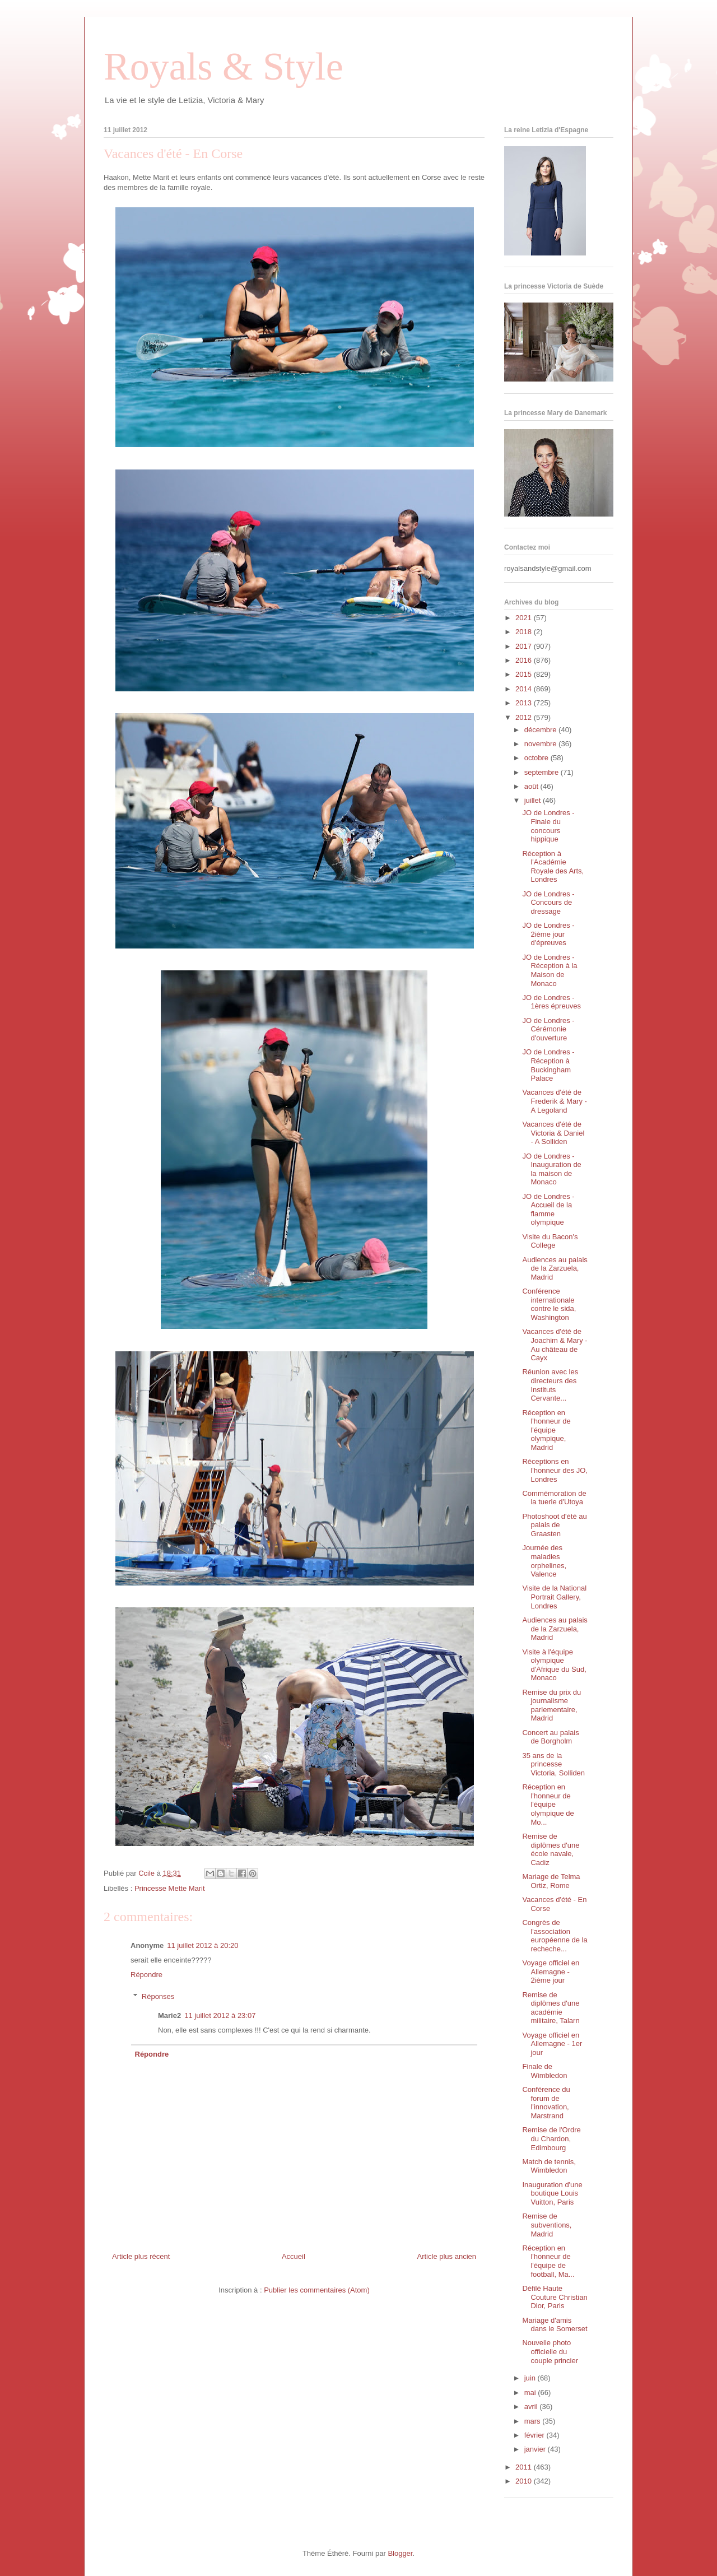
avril (531, 2406)
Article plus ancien (447, 2256)
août (532, 786)
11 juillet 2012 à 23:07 (219, 2015)
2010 (524, 2481)
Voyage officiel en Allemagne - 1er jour (552, 2044)
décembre (541, 730)
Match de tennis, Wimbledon (548, 2166)
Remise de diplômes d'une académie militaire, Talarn (550, 2008)
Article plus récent (141, 2256)
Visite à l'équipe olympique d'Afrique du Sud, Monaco (554, 1665)
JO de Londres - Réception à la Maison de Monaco (549, 970)
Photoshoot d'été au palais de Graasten (554, 1525)
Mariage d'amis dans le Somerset (554, 2324)
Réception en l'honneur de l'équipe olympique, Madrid (546, 1430)
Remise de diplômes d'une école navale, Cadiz (550, 1849)
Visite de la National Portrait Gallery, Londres (554, 1597)
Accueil (293, 2256)
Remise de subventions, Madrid (546, 2225)
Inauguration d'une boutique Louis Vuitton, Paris (552, 2193)
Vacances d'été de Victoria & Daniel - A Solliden (553, 1133)
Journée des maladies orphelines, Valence (544, 1560)
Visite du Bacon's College (550, 1241)
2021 (524, 617)
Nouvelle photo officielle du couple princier (550, 2351)
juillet (533, 800)
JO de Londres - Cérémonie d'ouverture (548, 1029)
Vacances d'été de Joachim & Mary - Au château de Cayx (554, 1344)
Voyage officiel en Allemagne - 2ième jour (550, 1971)
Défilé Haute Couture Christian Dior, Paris (554, 2297)
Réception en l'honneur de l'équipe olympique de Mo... (548, 1804)
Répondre (146, 1974)
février (535, 2435)
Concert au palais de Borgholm (550, 1737)
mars (533, 2421)
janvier (536, 2449)
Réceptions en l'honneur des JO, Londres (555, 1470)
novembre (541, 744)
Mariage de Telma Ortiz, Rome (551, 1881)
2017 (524, 646)
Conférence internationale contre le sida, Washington (549, 1304)
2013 (524, 703)
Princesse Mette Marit (169, 1888)
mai (531, 2392)
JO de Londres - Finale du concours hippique (548, 825)
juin (531, 2378)
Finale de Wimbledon (544, 2071)
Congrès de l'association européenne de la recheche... (554, 1935)
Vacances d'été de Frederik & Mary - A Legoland (554, 1101)
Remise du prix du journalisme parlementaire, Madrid (551, 1705)
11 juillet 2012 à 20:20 (202, 1945)
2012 (524, 717)
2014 (524, 689)
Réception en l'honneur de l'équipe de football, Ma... (548, 2261)
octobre (537, 758)
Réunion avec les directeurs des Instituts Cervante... (550, 1385)
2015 (524, 674)
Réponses (158, 1996)
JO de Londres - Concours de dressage (548, 902)
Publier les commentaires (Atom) (317, 2290)
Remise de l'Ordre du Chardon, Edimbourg (551, 2138)
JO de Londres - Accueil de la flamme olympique (548, 1209)
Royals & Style (223, 66)
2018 (524, 631)
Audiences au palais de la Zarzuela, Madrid (554, 1268)
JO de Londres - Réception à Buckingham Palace (548, 1065)
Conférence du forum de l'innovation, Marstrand (546, 2102)
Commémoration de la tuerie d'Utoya (554, 1497)
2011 (524, 2467)
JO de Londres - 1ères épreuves (551, 1002)
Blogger (400, 2553)
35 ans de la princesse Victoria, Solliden (553, 1764)
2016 (524, 660)
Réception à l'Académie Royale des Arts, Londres (553, 866)
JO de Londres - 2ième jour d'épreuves (548, 934)
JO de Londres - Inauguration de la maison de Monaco (551, 1169)
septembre (542, 772)
